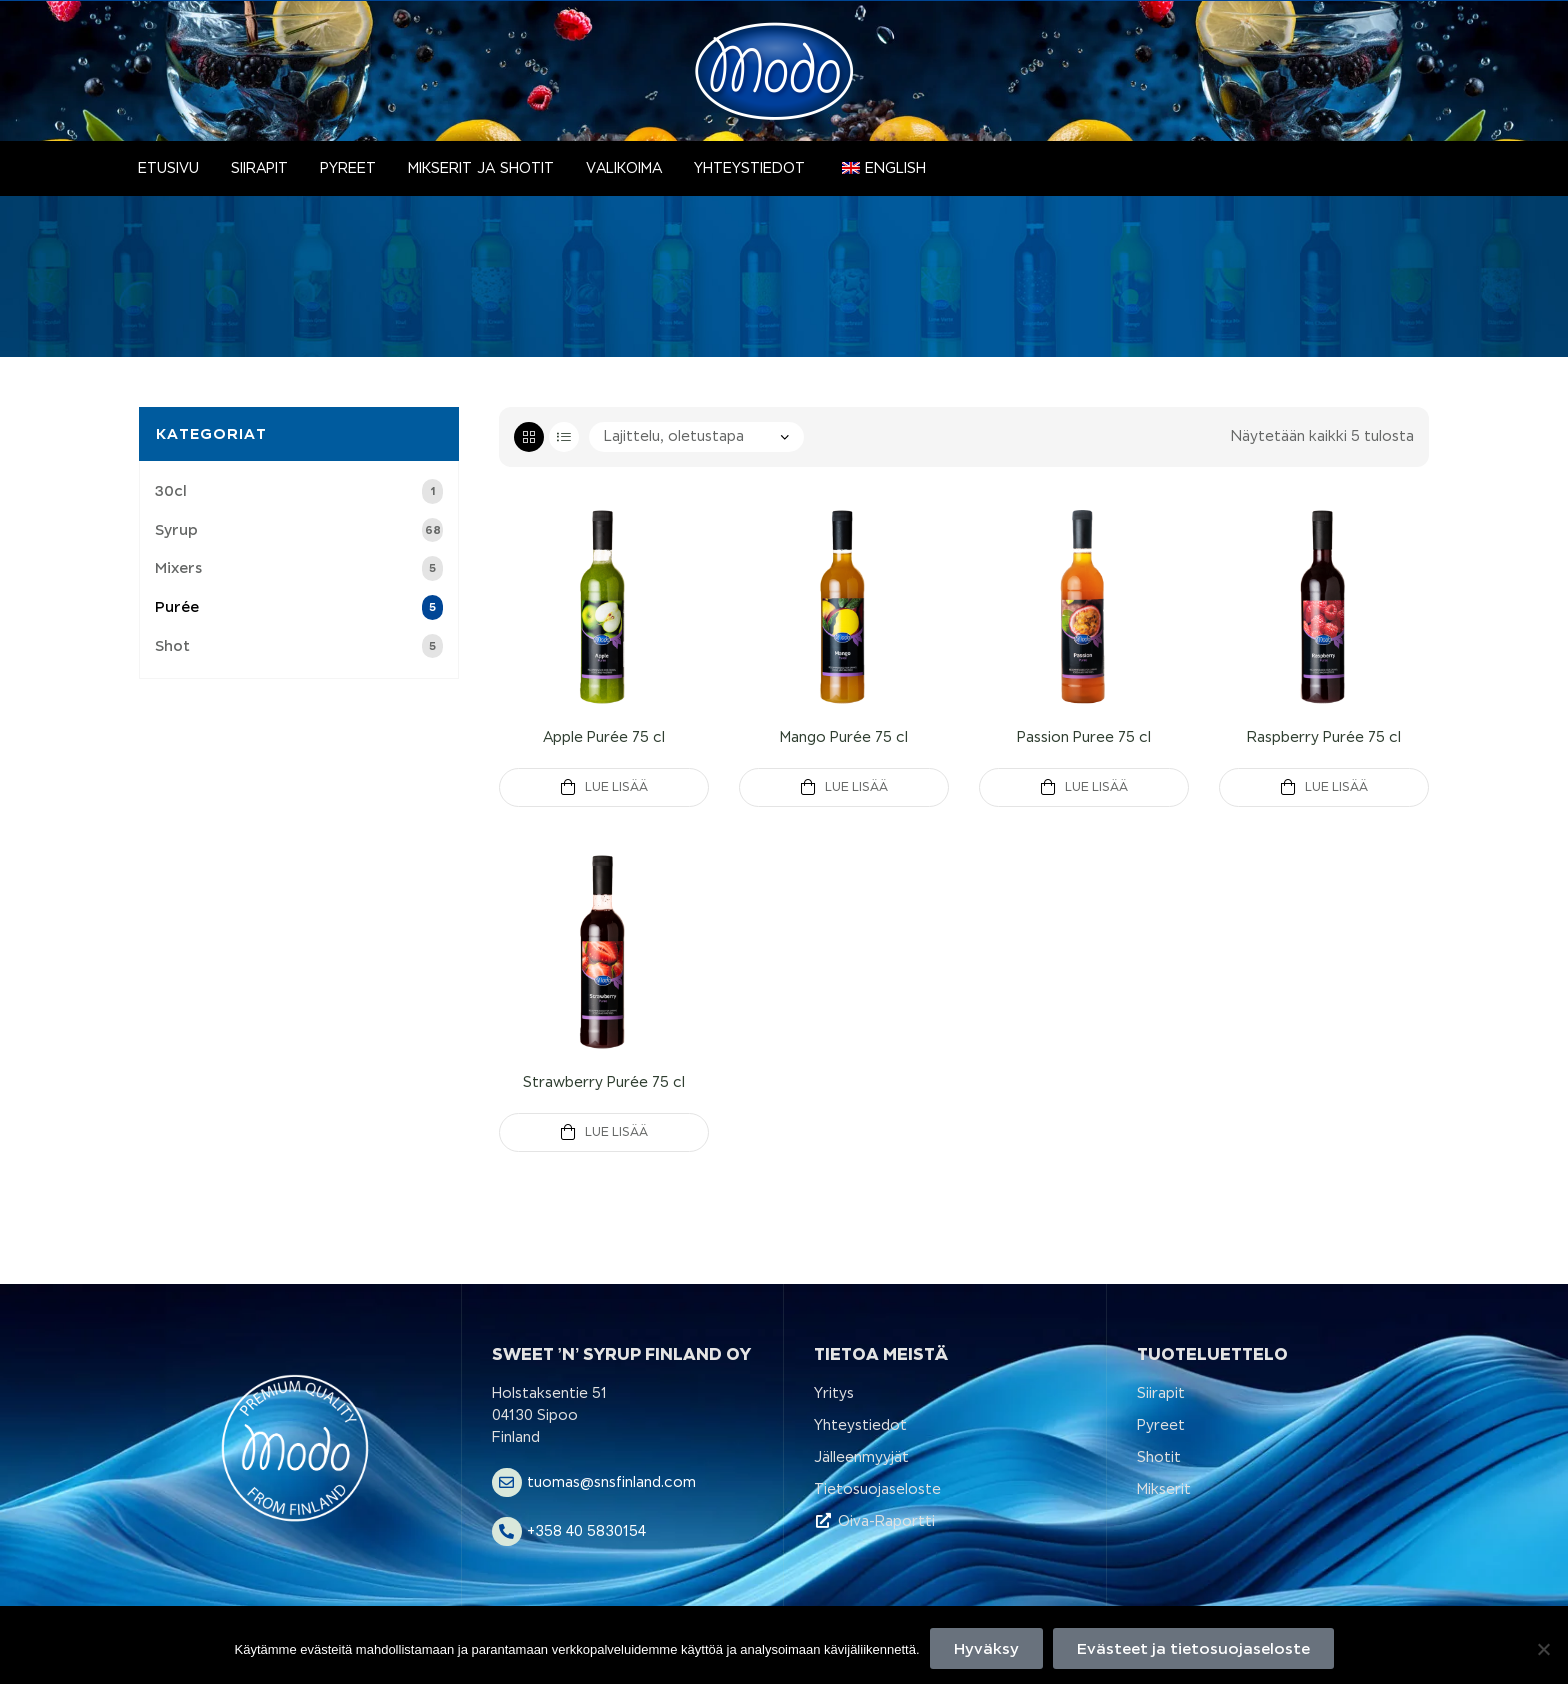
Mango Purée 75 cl (844, 737)
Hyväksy (986, 1648)
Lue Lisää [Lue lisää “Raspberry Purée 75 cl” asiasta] (1336, 787)
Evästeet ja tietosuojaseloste (1193, 1648)
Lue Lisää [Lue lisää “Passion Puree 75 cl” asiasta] (1096, 787)
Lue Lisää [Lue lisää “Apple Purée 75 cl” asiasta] (616, 787)
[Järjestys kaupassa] (696, 437)
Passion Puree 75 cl (1084, 737)
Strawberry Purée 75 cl (604, 1082)
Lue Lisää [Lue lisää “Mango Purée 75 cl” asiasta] (856, 787)
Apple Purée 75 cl (604, 737)
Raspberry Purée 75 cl (1324, 737)
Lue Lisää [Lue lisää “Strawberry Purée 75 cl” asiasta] (616, 1132)
